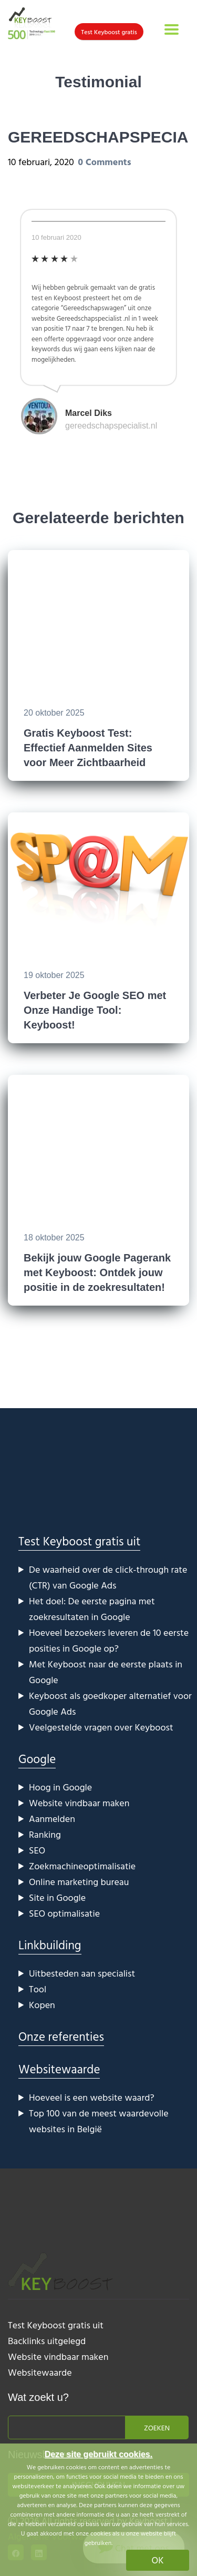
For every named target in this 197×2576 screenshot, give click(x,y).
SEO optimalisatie (64, 1913)
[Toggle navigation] (171, 29)
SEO (37, 1850)
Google (37, 1758)
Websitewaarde (59, 2069)
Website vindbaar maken (79, 1803)
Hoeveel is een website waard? (91, 2097)
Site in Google (57, 1897)
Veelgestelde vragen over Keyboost (101, 1727)
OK (158, 2560)
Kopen (42, 2005)
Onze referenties (61, 2036)
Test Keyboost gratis (109, 31)
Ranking (45, 1834)
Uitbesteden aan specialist (82, 1973)
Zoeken (157, 2427)
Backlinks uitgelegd (47, 2341)
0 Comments (104, 162)
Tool (37, 1989)
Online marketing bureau (79, 1882)
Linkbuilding (49, 1945)
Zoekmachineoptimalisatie (82, 1866)
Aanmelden (52, 1818)
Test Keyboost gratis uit (79, 1541)
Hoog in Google (60, 1787)
